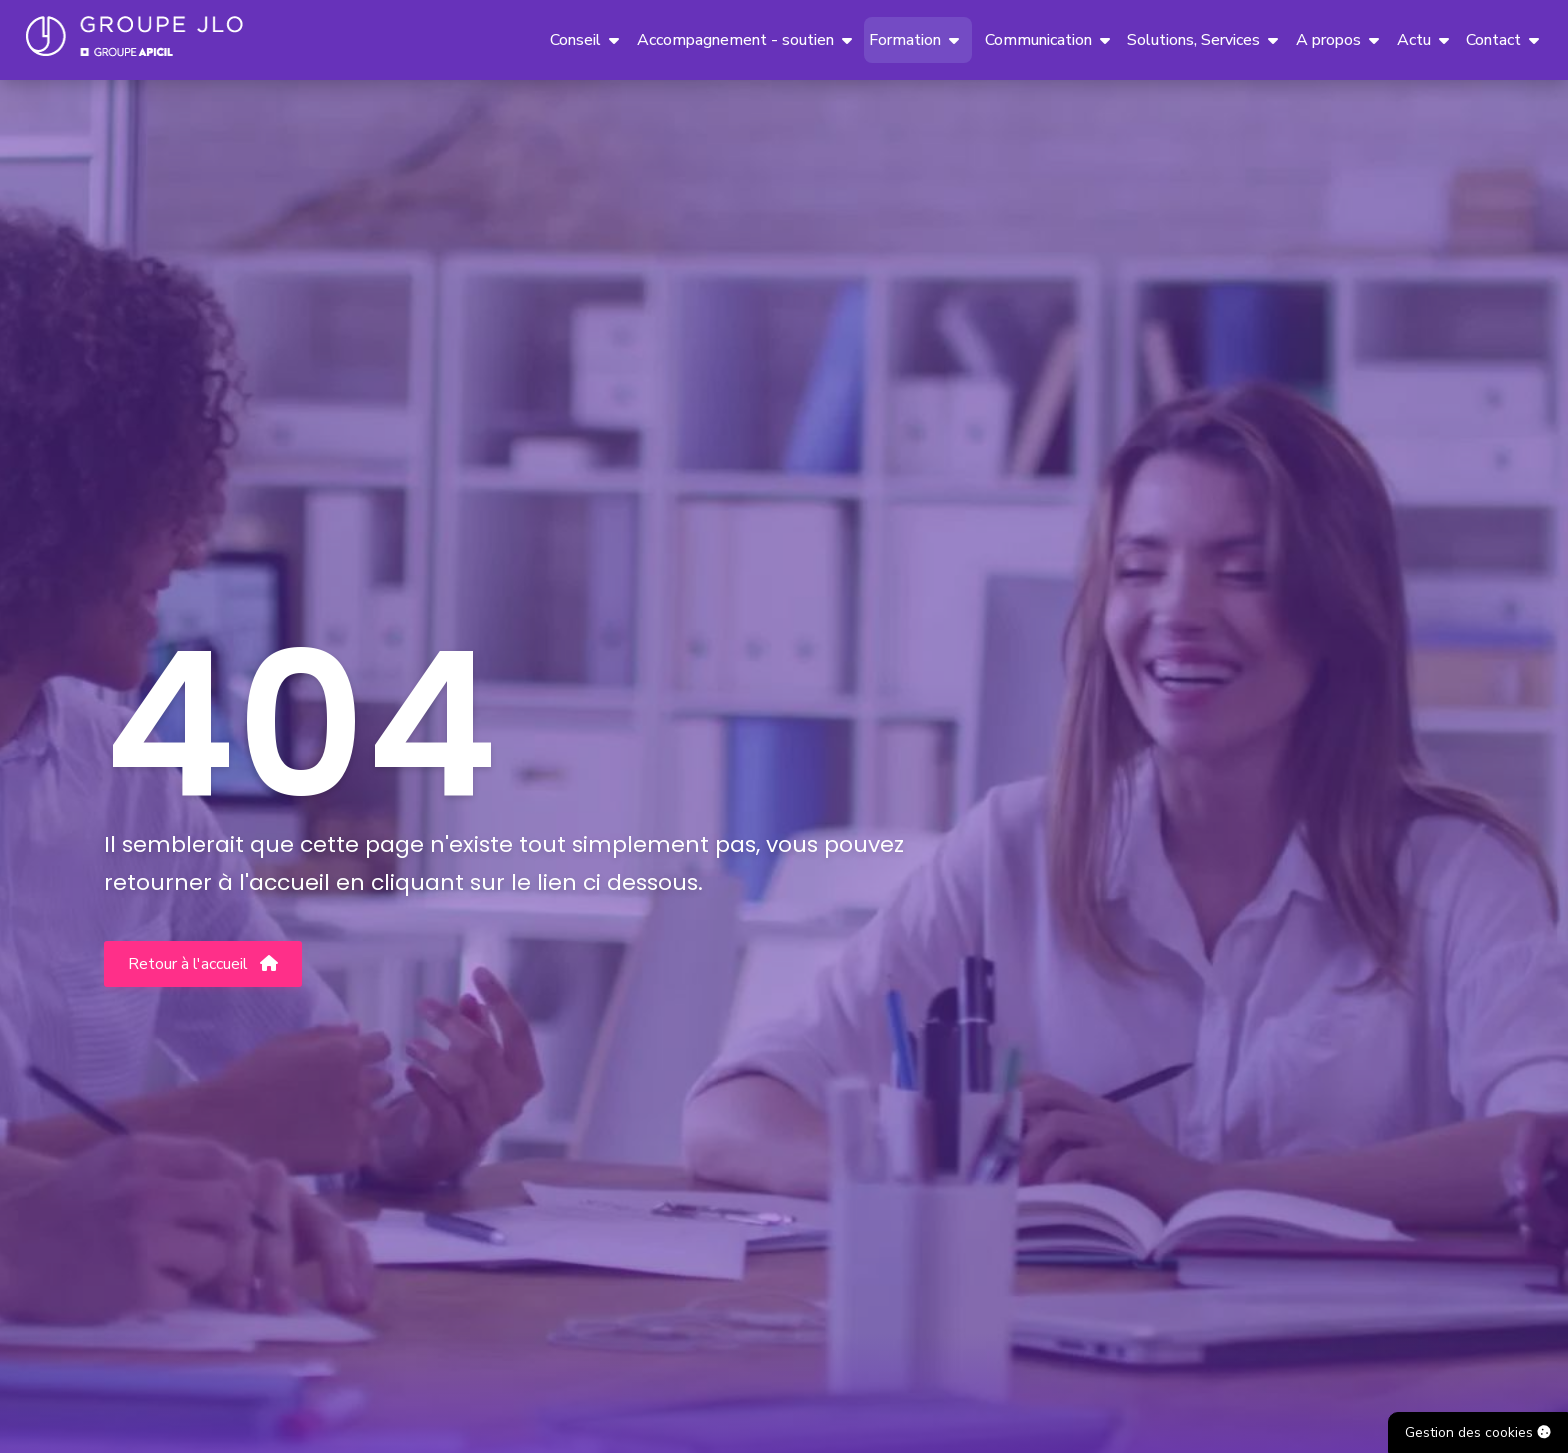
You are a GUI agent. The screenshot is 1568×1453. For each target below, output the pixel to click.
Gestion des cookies (1478, 1432)
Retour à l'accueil (203, 964)
